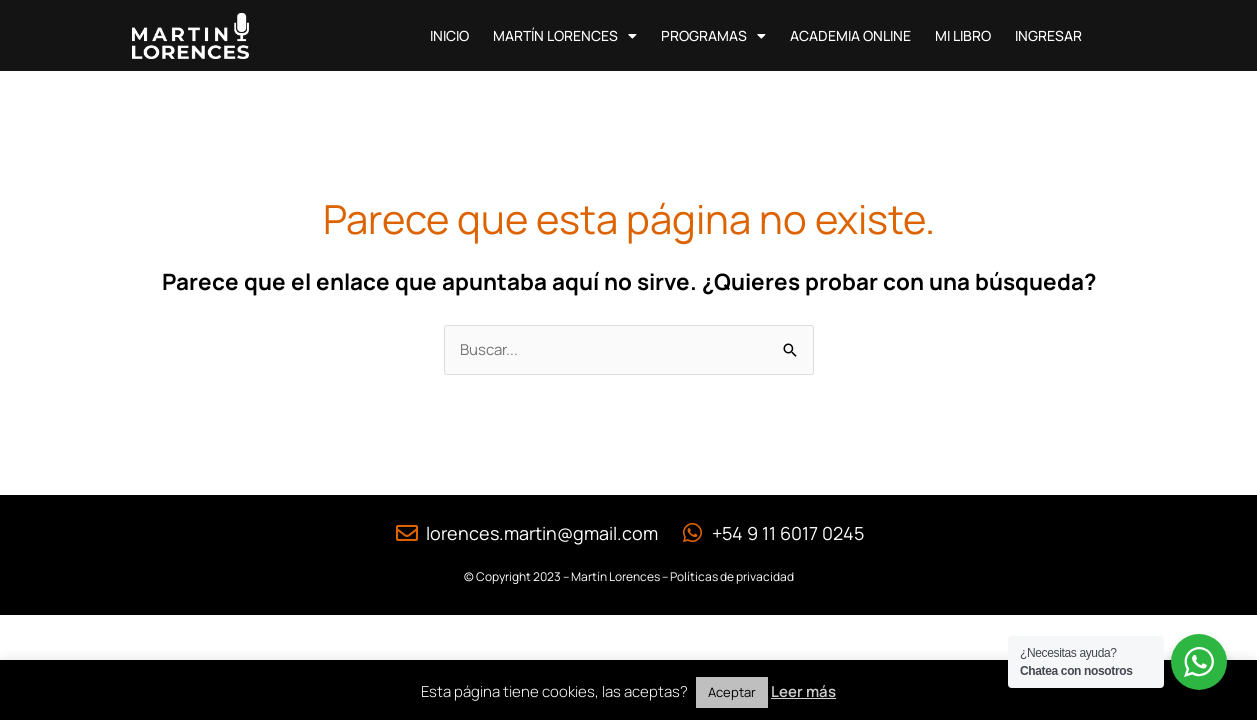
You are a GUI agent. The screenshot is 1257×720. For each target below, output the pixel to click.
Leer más (803, 691)
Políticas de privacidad (732, 576)
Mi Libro (963, 35)
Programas (713, 36)
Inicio (449, 35)
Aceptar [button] (732, 692)
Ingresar (1048, 35)
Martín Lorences (565, 36)
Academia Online (850, 35)
